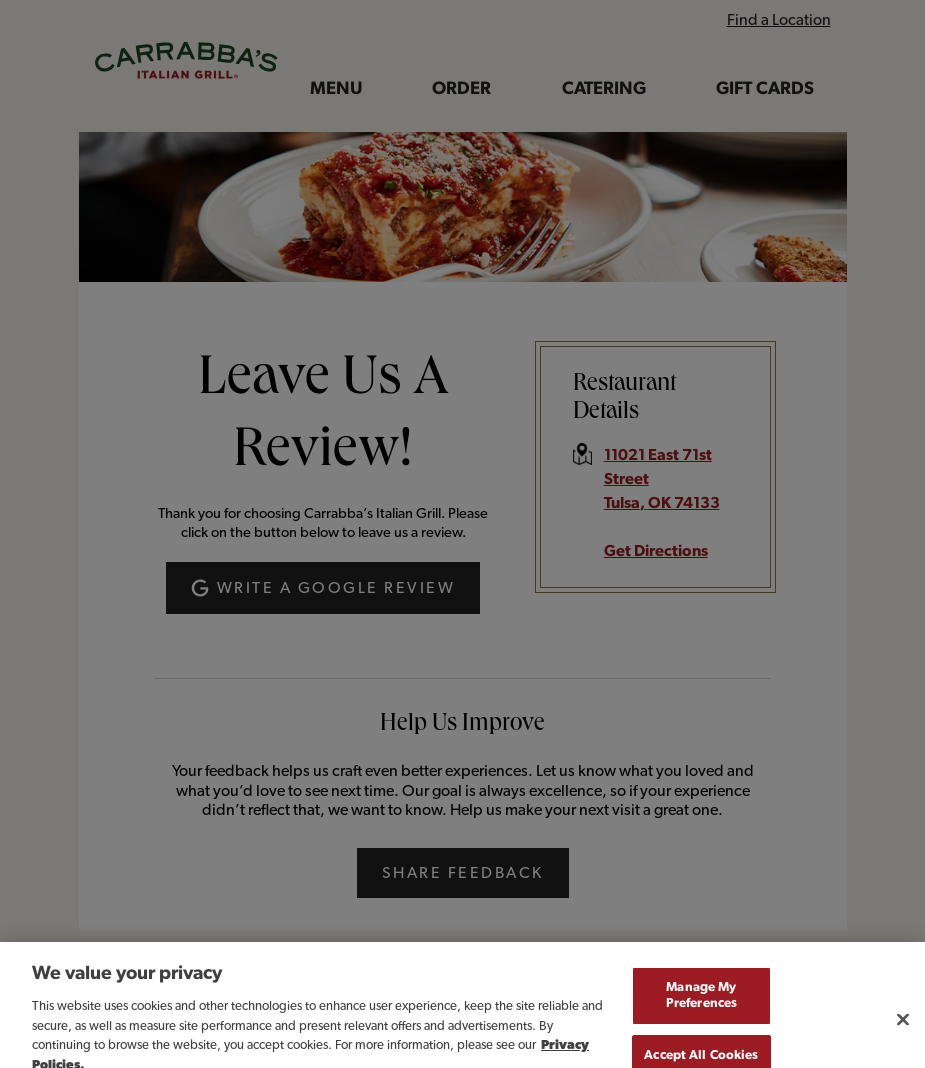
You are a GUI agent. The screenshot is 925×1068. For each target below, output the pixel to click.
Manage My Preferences (701, 1008)
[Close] (903, 1032)
